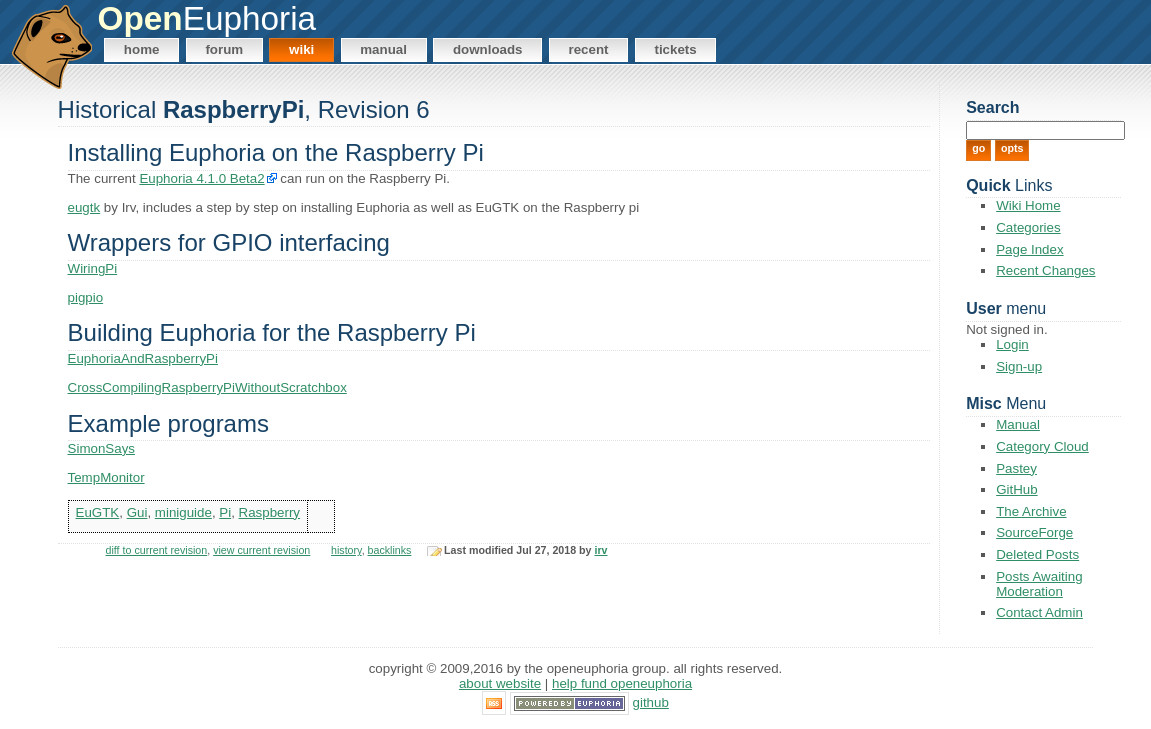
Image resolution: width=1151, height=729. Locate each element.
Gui (137, 512)
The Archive (1031, 511)
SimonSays (101, 448)
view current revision (261, 550)
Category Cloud (1042, 446)
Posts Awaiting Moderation (1039, 584)
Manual (383, 49)
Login (1012, 344)
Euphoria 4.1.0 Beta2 (201, 178)
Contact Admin (1039, 612)
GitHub (1016, 489)
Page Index (1029, 249)
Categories (1028, 227)
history (346, 550)
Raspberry (269, 512)
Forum (224, 49)
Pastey (1016, 468)
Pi (225, 512)
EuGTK (98, 512)
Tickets (675, 49)
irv (601, 550)
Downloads (488, 49)
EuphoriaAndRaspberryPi (143, 358)
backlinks (390, 550)
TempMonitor (106, 477)
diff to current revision (157, 550)
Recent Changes (1045, 270)
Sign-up (1019, 366)
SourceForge (1034, 532)
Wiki (301, 49)
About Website (500, 683)
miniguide (183, 512)
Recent (588, 49)
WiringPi (93, 268)
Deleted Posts (1037, 554)
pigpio (86, 297)
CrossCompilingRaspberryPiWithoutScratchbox (207, 387)
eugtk (84, 207)
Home (142, 49)
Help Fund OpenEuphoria (622, 683)
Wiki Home (1028, 205)
